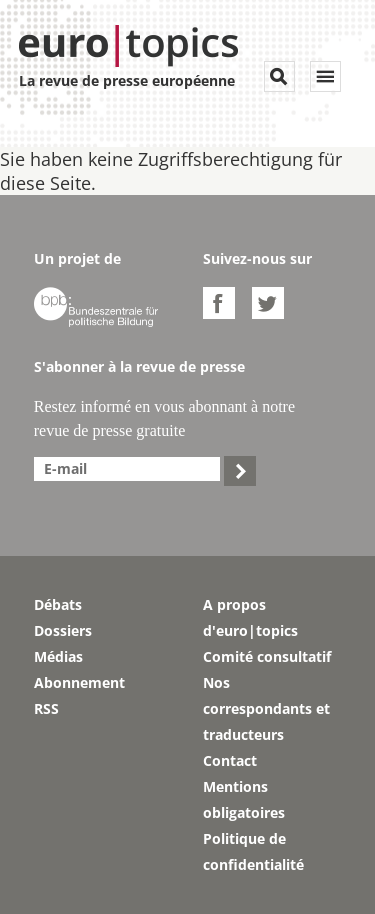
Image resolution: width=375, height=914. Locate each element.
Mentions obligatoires (244, 799)
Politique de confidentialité (253, 851)
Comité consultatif (267, 656)
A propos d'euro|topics (250, 617)
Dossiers (63, 630)
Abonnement (79, 682)
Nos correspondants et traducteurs (266, 708)
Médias (58, 656)
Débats (58, 604)
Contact (230, 760)
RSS (46, 708)
